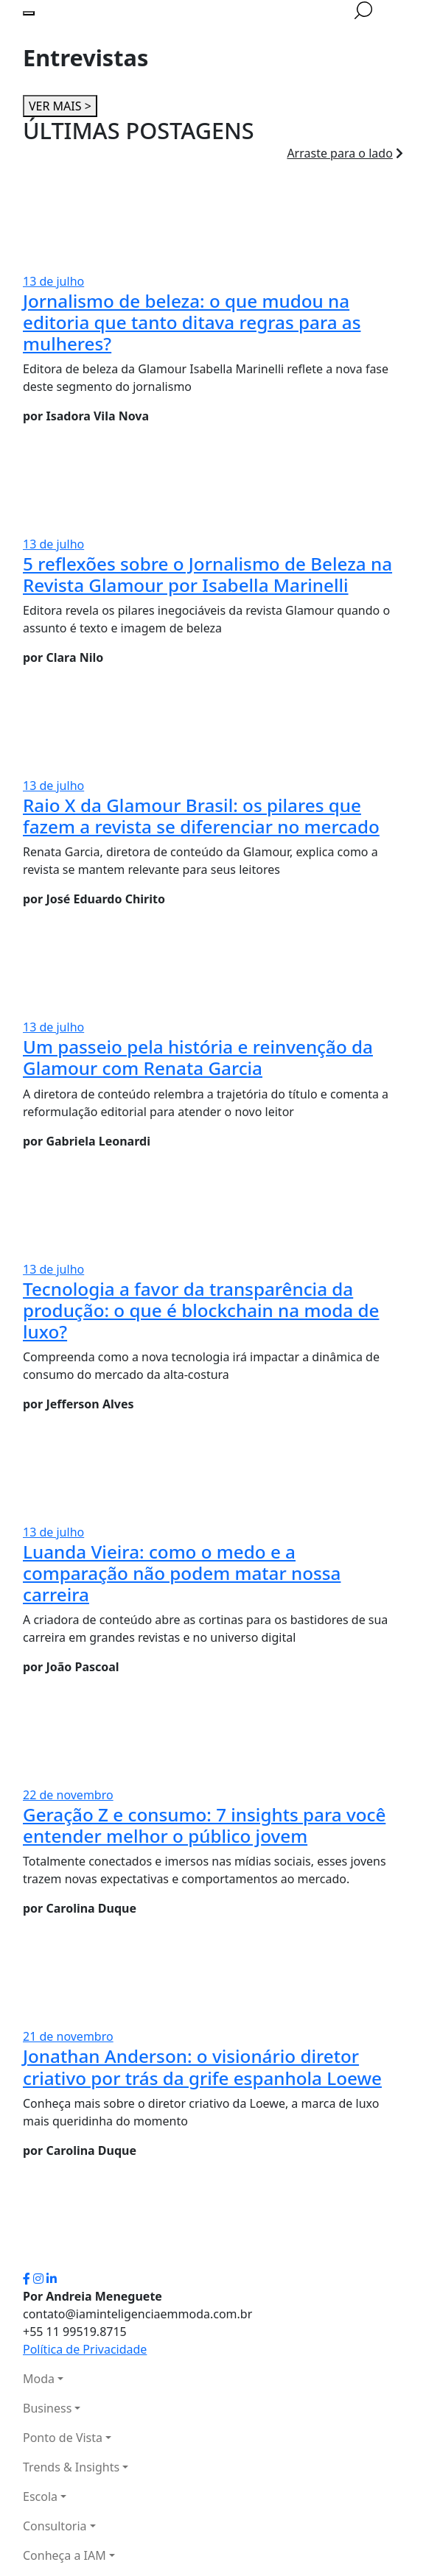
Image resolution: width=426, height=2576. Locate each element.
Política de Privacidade (85, 2349)
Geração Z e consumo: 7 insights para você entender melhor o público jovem (204, 1825)
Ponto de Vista (62, 2437)
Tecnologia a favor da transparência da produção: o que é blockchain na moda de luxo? (201, 1310)
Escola (40, 2496)
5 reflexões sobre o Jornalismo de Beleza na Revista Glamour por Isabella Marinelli (207, 574)
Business (47, 2408)
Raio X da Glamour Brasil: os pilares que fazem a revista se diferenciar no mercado (201, 816)
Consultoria (55, 2526)
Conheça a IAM (64, 2555)
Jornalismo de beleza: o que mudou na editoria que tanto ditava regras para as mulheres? (192, 322)
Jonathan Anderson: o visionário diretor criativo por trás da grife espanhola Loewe (202, 2066)
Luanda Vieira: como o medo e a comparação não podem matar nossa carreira (182, 1572)
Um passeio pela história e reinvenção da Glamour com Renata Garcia (198, 1057)
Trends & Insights (71, 2467)
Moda (39, 2379)
